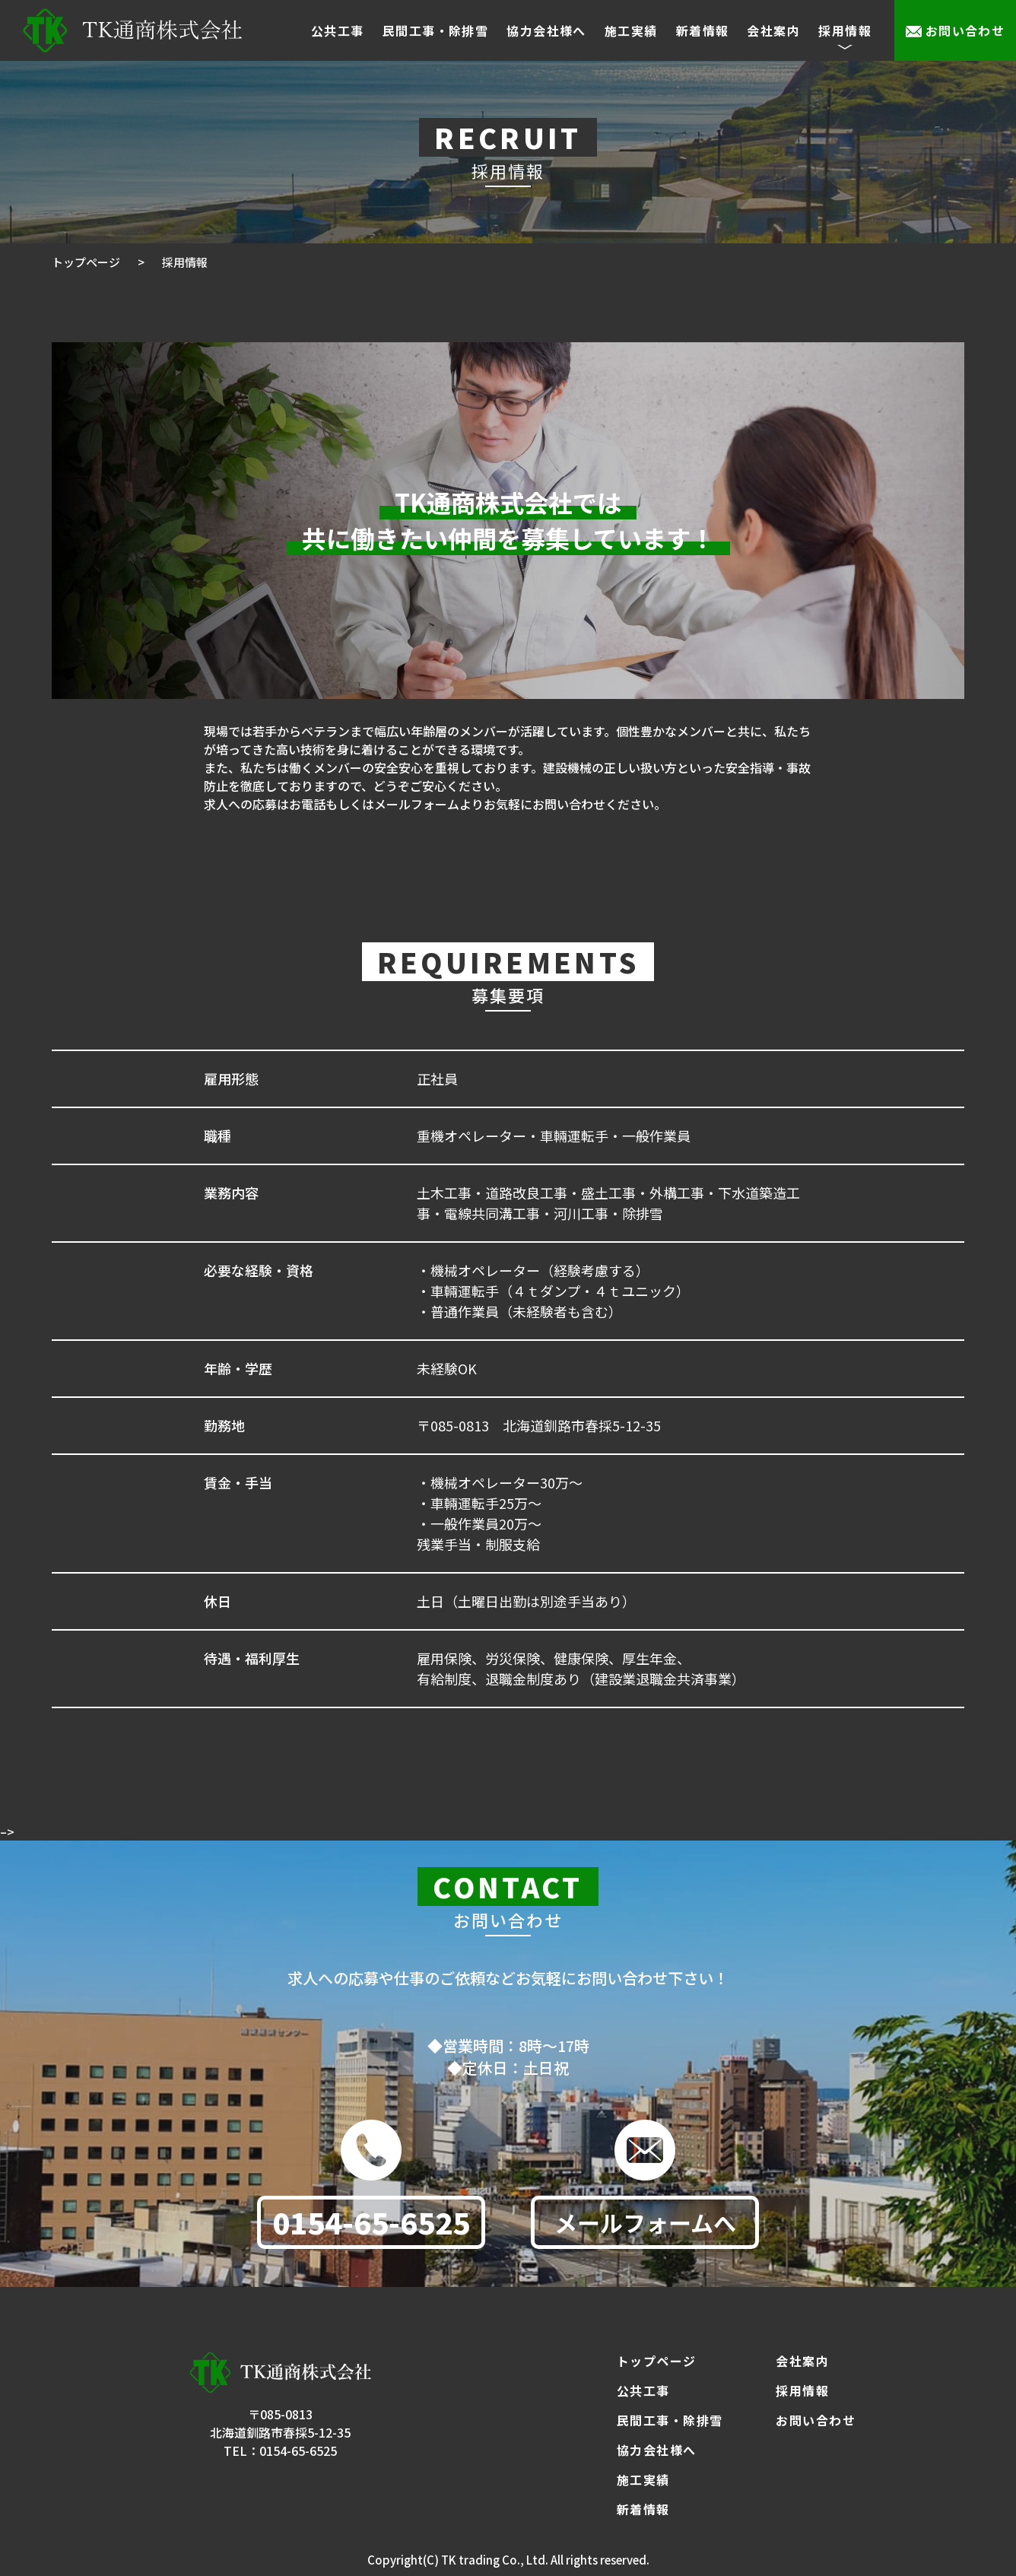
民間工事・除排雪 (436, 30)
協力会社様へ (546, 30)
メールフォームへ (645, 2230)
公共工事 (337, 30)
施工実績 (631, 30)
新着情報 (702, 30)
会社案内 (773, 30)
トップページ (657, 2361)
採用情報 (802, 2390)
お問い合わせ (965, 30)
